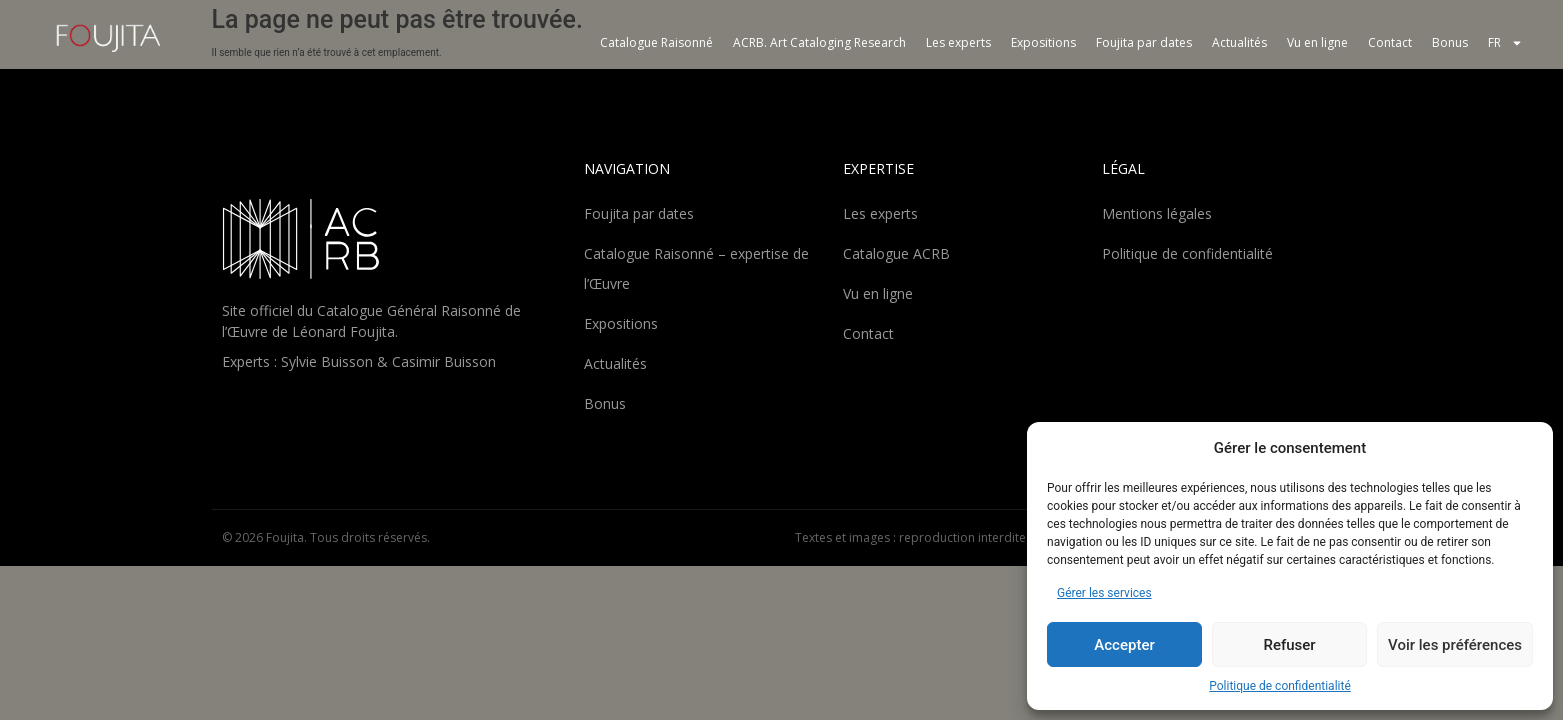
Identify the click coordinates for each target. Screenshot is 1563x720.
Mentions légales (1157, 213)
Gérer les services (1104, 593)
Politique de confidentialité (1280, 686)
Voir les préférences (1455, 645)
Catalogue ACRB (896, 253)
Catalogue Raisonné (656, 42)
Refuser (1289, 645)
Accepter (1124, 645)
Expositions (1043, 42)
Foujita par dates (1144, 42)
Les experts (958, 42)
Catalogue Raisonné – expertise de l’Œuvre (696, 268)
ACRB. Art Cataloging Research (819, 42)
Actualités (1239, 42)
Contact (1390, 42)
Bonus (1450, 42)
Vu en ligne (1317, 42)
